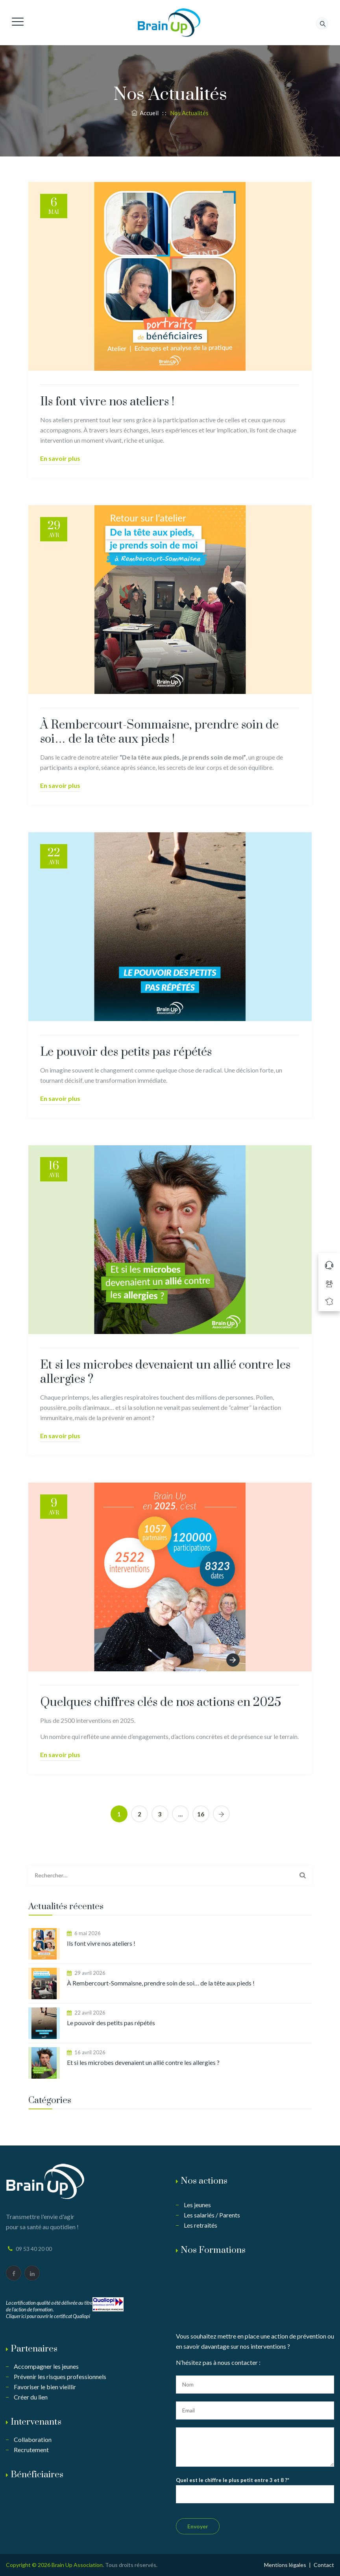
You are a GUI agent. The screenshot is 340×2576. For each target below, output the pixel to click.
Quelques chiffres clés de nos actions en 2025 (160, 1702)
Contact (324, 2564)
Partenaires (34, 2349)
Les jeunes (197, 2204)
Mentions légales (285, 2564)
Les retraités (200, 2225)
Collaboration (33, 2439)
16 (200, 1814)
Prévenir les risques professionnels (60, 2376)
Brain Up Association (77, 2564)
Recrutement (31, 2449)
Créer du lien (31, 2397)
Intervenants (36, 2422)
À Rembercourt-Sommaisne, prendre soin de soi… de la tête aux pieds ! (159, 732)
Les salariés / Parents (212, 2215)
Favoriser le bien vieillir (45, 2386)
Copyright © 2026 (29, 2564)
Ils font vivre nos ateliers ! (107, 401)
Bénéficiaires (37, 2474)
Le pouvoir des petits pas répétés (126, 1052)
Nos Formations (213, 2250)
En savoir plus (60, 458)
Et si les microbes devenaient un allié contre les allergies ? (165, 1372)
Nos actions (204, 2181)
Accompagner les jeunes (46, 2366)
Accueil (145, 112)
